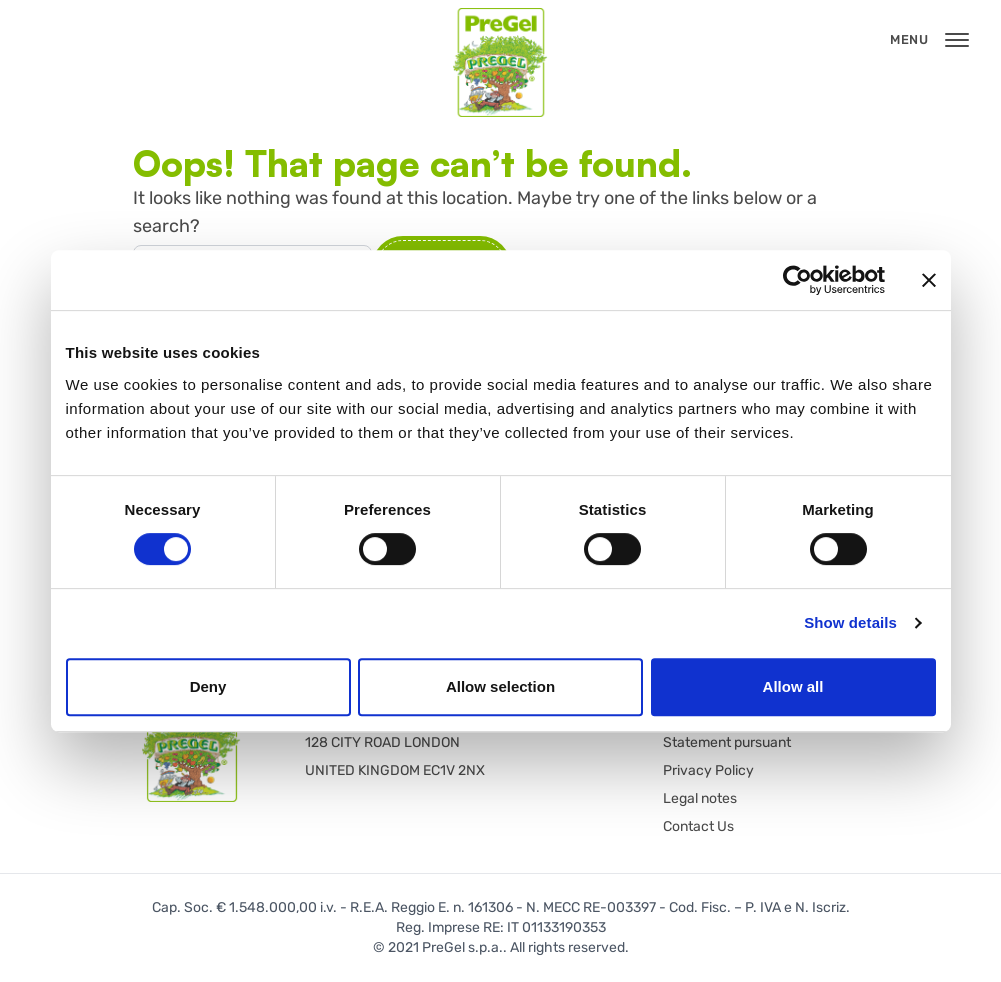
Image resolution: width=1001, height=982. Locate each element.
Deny (208, 686)
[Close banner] (929, 280)
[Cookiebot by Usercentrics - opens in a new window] (797, 280)
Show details (850, 622)
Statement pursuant (727, 742)
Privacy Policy (708, 770)
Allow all (793, 686)
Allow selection (500, 686)
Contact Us (698, 826)
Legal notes (700, 798)
